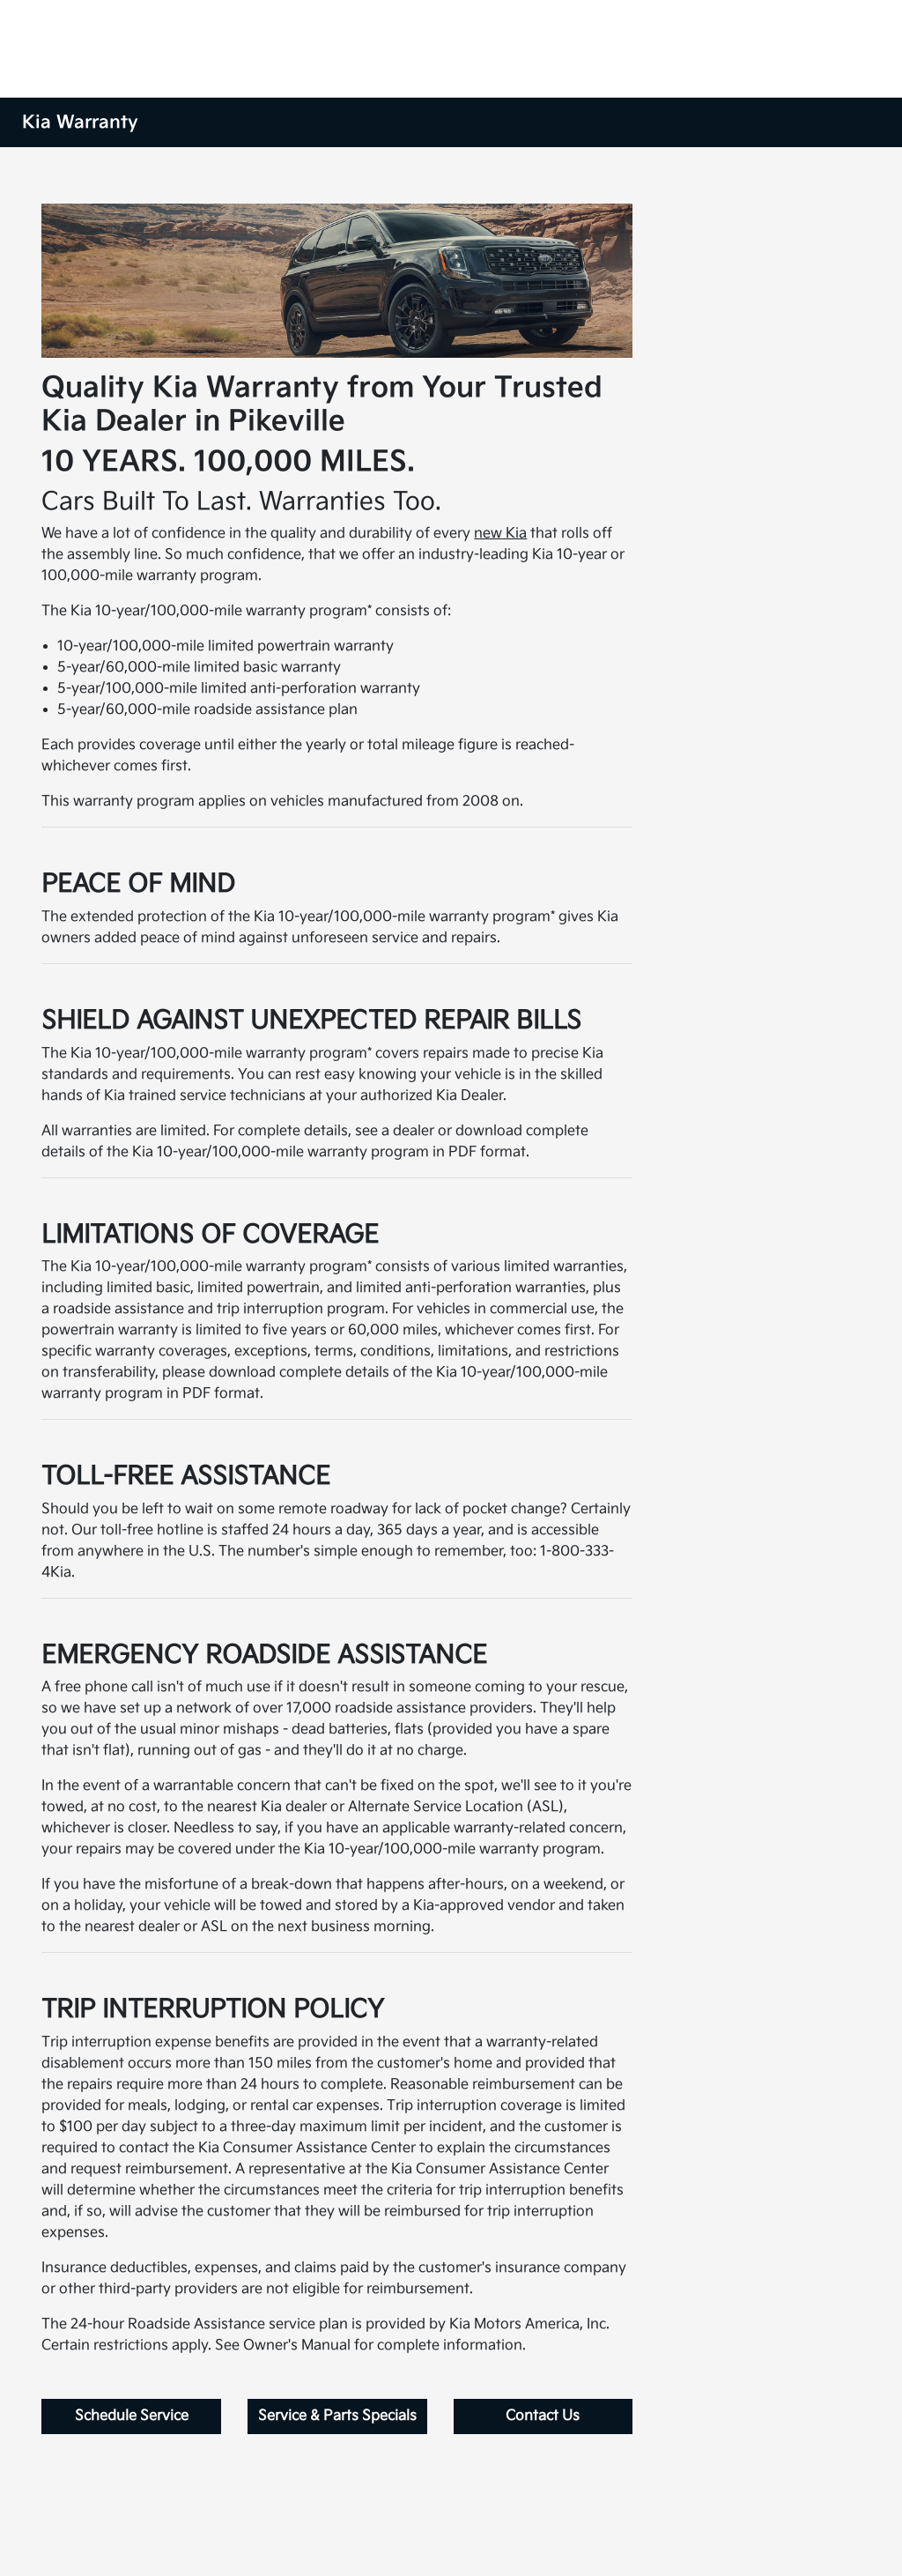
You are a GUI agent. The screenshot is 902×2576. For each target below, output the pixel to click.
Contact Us (543, 2416)
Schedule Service (132, 2416)
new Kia (500, 533)
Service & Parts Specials (337, 2416)
